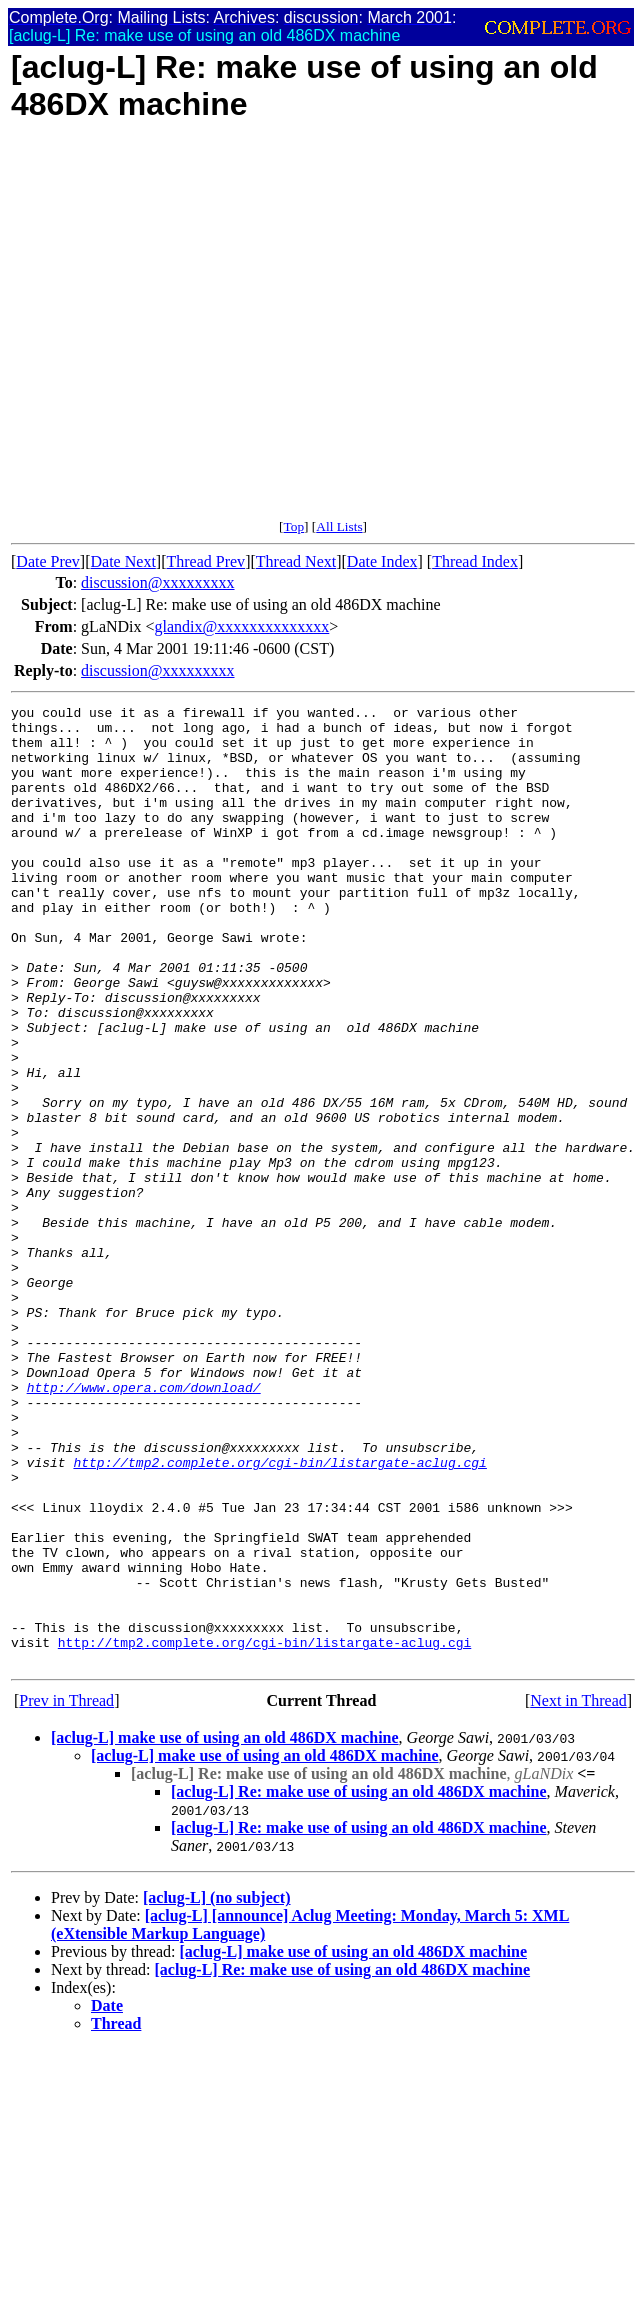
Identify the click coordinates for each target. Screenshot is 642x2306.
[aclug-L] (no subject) (217, 2089)
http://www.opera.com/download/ (144, 1525)
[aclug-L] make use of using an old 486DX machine (225, 1929)
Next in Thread (578, 1892)
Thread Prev (205, 561)
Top (293, 526)
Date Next (123, 561)
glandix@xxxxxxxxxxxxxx (242, 626)
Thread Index (475, 561)
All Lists (339, 526)
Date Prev (48, 561)
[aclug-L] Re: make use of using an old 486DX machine (359, 1983)
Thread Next (296, 561)
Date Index (382, 561)
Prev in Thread (66, 1892)
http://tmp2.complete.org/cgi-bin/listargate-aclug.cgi (279, 1615)
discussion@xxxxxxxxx (157, 582)
